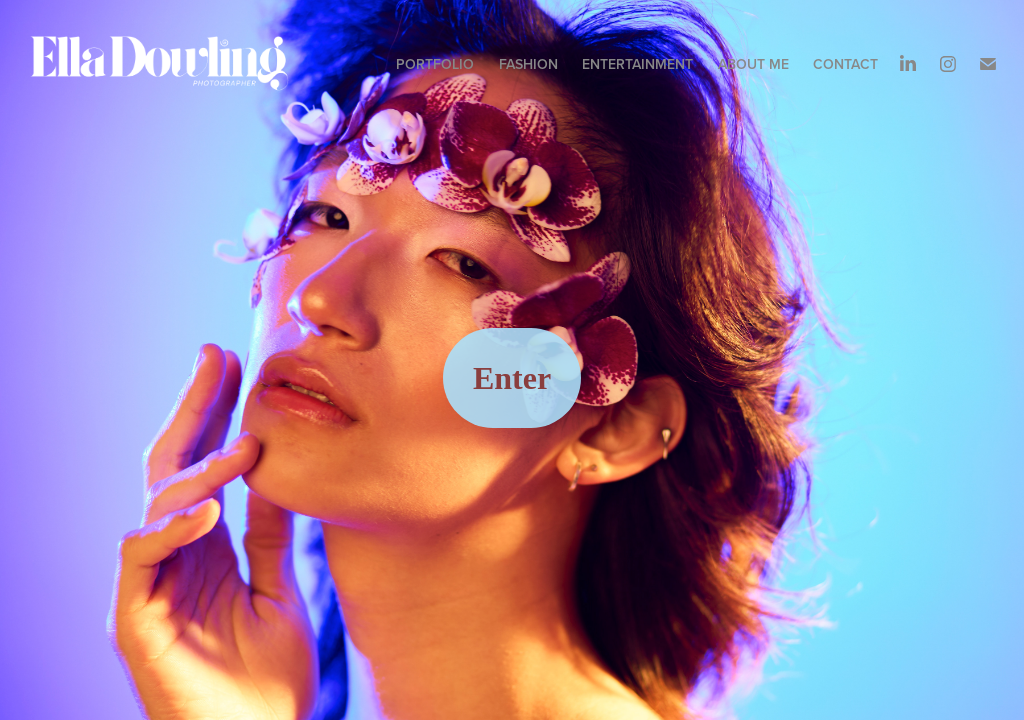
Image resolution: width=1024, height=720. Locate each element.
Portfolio (435, 64)
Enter (512, 378)
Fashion (528, 64)
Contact (845, 64)
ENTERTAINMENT (637, 64)
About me (753, 64)
